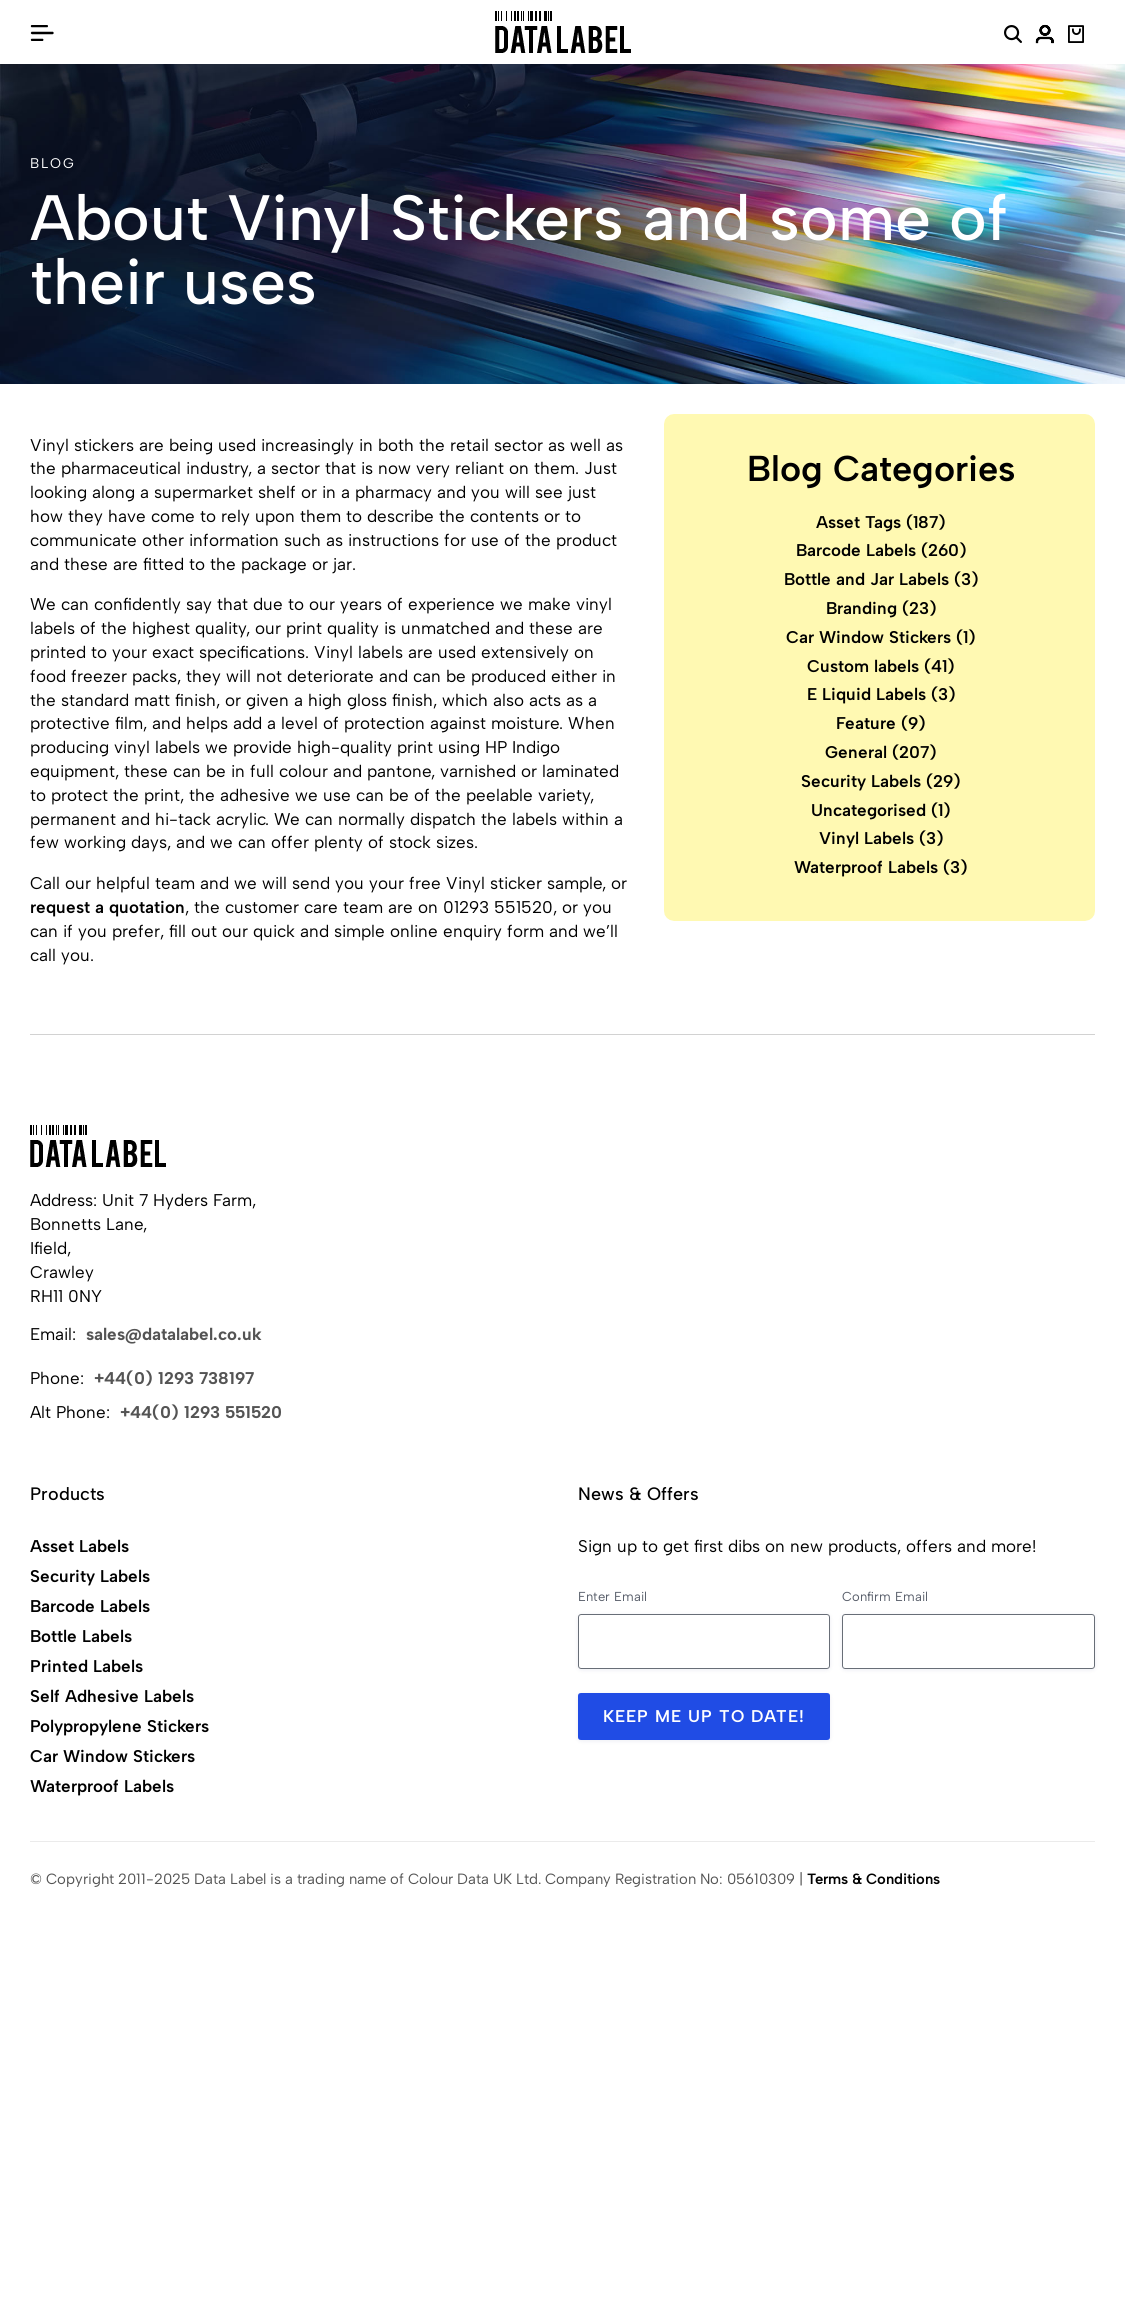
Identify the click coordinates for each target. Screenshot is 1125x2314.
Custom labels (881, 666)
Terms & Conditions (873, 1879)
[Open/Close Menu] (42, 32)
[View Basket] (1076, 37)
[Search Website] (1013, 37)
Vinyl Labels (881, 838)
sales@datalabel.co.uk (174, 1334)
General (881, 752)
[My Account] (1045, 37)
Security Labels (881, 781)
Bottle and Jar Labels (881, 579)
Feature (881, 723)
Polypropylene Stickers (119, 1726)
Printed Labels (86, 1666)
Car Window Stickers (881, 637)
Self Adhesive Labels (112, 1696)
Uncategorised (881, 810)
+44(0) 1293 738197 (174, 1378)
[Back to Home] (98, 1146)
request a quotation (107, 907)
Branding (881, 608)
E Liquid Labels (881, 694)
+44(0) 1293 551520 (201, 1412)
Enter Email (612, 1596)
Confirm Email (885, 1596)
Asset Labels (79, 1546)
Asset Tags (881, 522)
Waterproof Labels (881, 867)
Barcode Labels (881, 550)
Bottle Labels (81, 1636)
